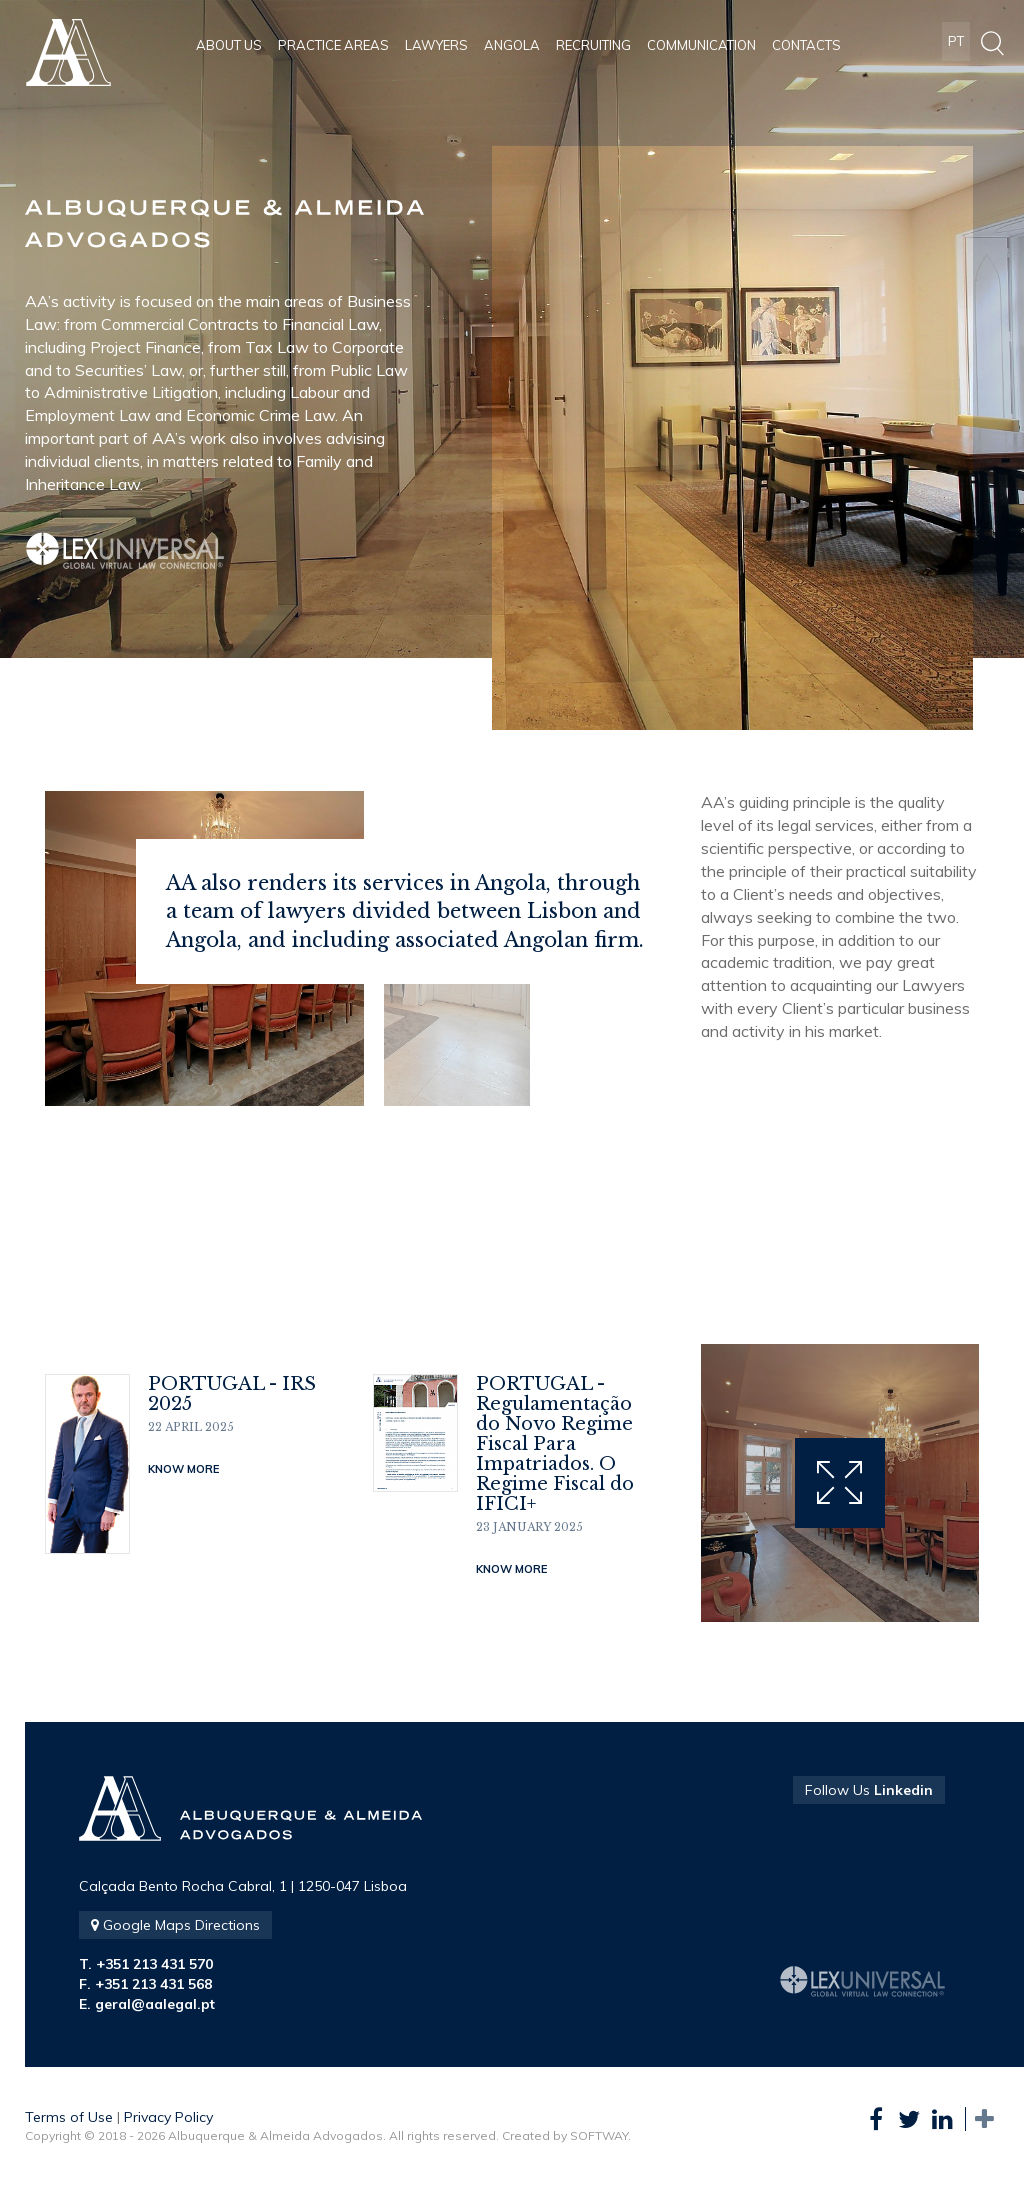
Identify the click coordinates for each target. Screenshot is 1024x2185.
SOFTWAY (599, 2135)
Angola (512, 45)
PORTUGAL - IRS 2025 (232, 1394)
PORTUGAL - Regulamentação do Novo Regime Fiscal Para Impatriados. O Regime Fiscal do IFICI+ (555, 1444)
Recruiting (593, 45)
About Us (229, 45)
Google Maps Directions (175, 1925)
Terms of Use (69, 2117)
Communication (701, 45)
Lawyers (436, 45)
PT (956, 45)
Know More (183, 1469)
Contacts (806, 45)
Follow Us (869, 1790)
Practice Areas (333, 45)
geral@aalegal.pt (155, 2004)
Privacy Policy (168, 2117)
